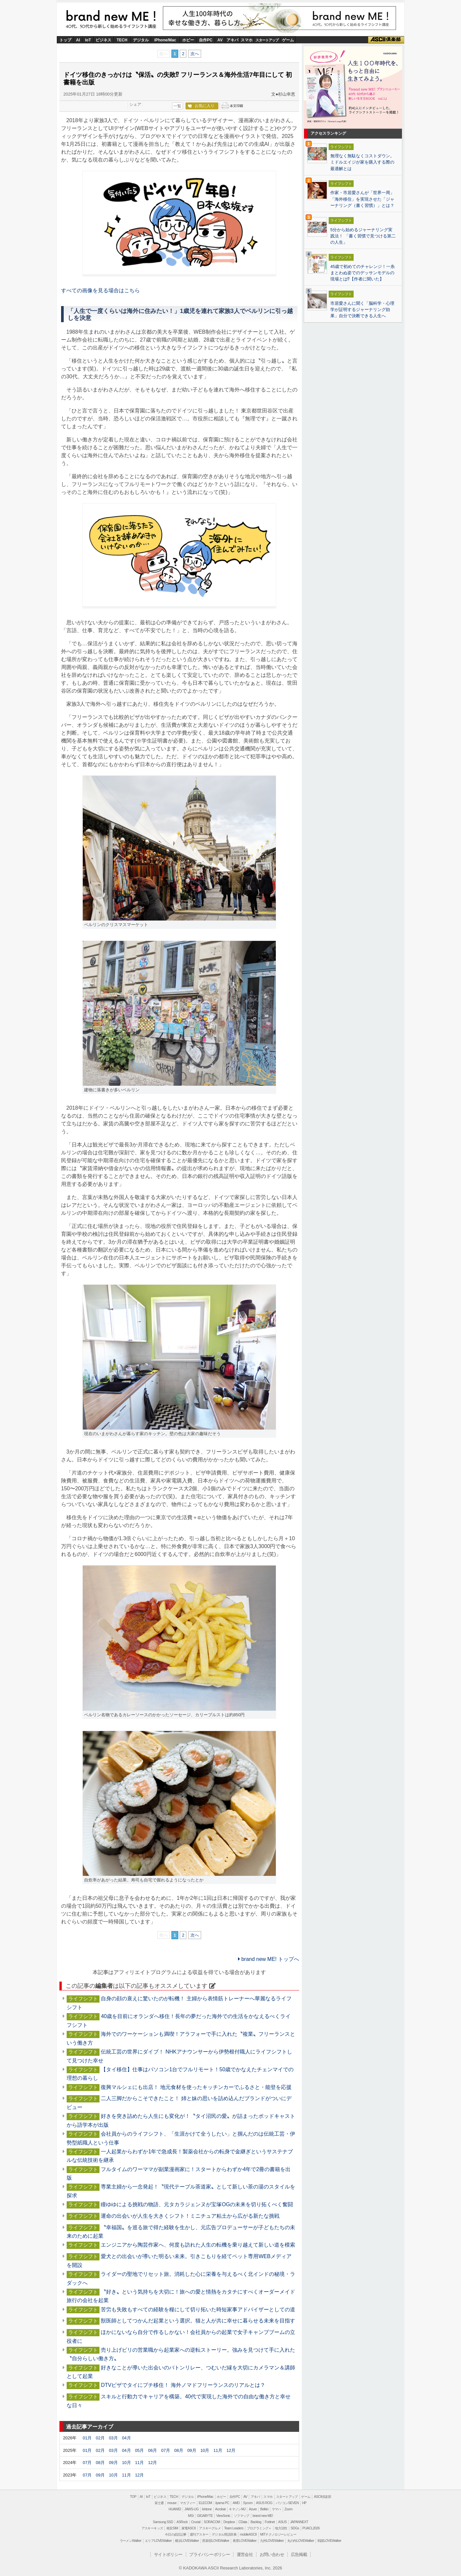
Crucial (195, 2522)
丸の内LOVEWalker (300, 2541)
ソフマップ (241, 2516)
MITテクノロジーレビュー (278, 2534)
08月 (178, 2450)
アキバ (232, 40)
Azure (253, 2509)
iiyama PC (222, 2503)
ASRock (182, 2522)
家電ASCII (189, 2528)
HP (304, 2503)
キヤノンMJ (237, 2509)
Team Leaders (233, 2528)
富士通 (159, 2503)
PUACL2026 (310, 2528)
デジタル (141, 40)
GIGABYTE (205, 2516)
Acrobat (220, 2509)
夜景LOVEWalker (244, 2541)
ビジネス (103, 40)
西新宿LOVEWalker (215, 2541)
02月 (100, 2437)
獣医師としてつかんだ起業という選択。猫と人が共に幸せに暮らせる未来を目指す (198, 2320)
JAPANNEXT (299, 2522)
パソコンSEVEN (287, 2503)
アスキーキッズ (152, 2528)
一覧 (177, 106)
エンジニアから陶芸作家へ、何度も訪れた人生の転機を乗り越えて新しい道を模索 (198, 2245)
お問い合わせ (272, 2554)
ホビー (188, 40)
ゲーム (288, 40)
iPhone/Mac (165, 40)
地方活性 (281, 2528)
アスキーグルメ (210, 2528)
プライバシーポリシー (209, 2554)
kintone (206, 2509)
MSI (191, 2516)
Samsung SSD (163, 2522)
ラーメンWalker (131, 2541)
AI (78, 40)
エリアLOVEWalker (158, 2541)
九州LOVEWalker (272, 2541)
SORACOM (212, 2522)
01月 (87, 2437)
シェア (135, 104)
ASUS (282, 2522)
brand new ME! (111, 19)
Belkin (264, 2509)
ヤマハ (276, 2509)
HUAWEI (175, 2509)
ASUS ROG (264, 2503)
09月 (191, 2450)
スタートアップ (266, 40)
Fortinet (269, 2522)
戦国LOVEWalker (329, 2541)
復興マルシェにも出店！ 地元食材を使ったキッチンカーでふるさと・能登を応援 (196, 2087)
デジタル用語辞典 (224, 2534)
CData (242, 2522)
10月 (204, 2450)
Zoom (288, 2509)
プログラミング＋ (259, 2528)
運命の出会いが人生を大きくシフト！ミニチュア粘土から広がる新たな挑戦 (190, 2216)
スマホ (246, 40)
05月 (139, 2450)
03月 (113, 2437)
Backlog (256, 2522)
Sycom (247, 2503)
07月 (165, 2450)
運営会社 (245, 2554)
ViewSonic (223, 2516)
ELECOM (205, 2503)
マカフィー (187, 2503)
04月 (126, 2437)
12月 (231, 2450)
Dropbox (229, 2522)
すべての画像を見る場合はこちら (100, 290)
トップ (65, 40)
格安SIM (172, 2528)
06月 (152, 2450)
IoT (88, 40)
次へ (194, 53)
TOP (133, 2496)
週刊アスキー (199, 2534)
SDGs (295, 2528)
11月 (217, 2450)
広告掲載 (299, 2554)
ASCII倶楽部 (386, 39)
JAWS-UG (192, 2509)
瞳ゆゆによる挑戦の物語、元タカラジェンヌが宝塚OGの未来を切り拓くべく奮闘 (197, 2204)
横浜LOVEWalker (187, 2541)
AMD (235, 2503)
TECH (122, 40)
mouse (171, 2503)
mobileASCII (248, 2534)
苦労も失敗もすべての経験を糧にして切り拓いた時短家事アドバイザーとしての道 (198, 2309)
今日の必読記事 (176, 2534)
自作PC (205, 40)
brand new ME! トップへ (268, 1959)
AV (220, 40)
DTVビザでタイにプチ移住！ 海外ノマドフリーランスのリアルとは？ (183, 2385)
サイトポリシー (168, 2554)
